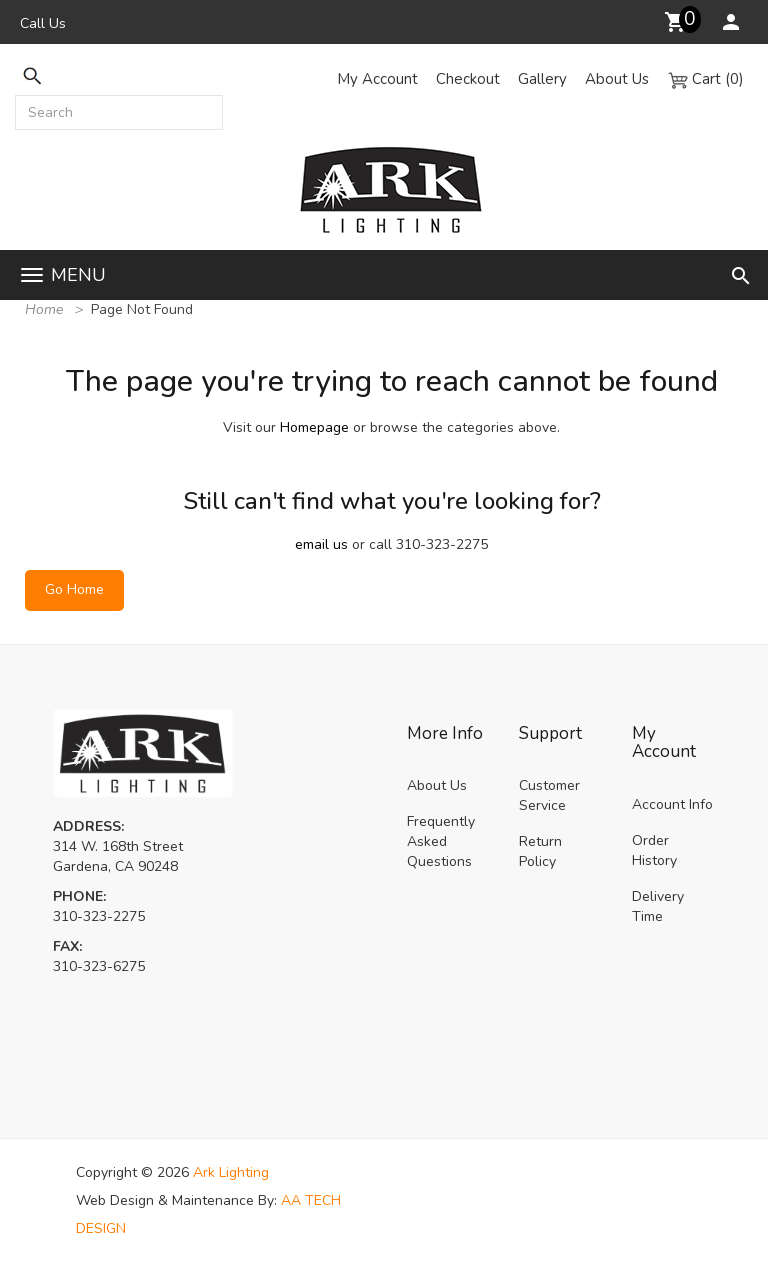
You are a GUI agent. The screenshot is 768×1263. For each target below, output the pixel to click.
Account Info (672, 804)
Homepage (314, 427)
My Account (377, 79)
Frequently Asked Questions (441, 841)
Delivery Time (658, 906)
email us (321, 544)
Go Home (74, 589)
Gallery (542, 79)
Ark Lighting (231, 1172)
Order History (654, 850)
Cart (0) (705, 79)
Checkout (468, 79)
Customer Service (549, 795)
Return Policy (540, 851)
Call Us (43, 23)
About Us (617, 79)
